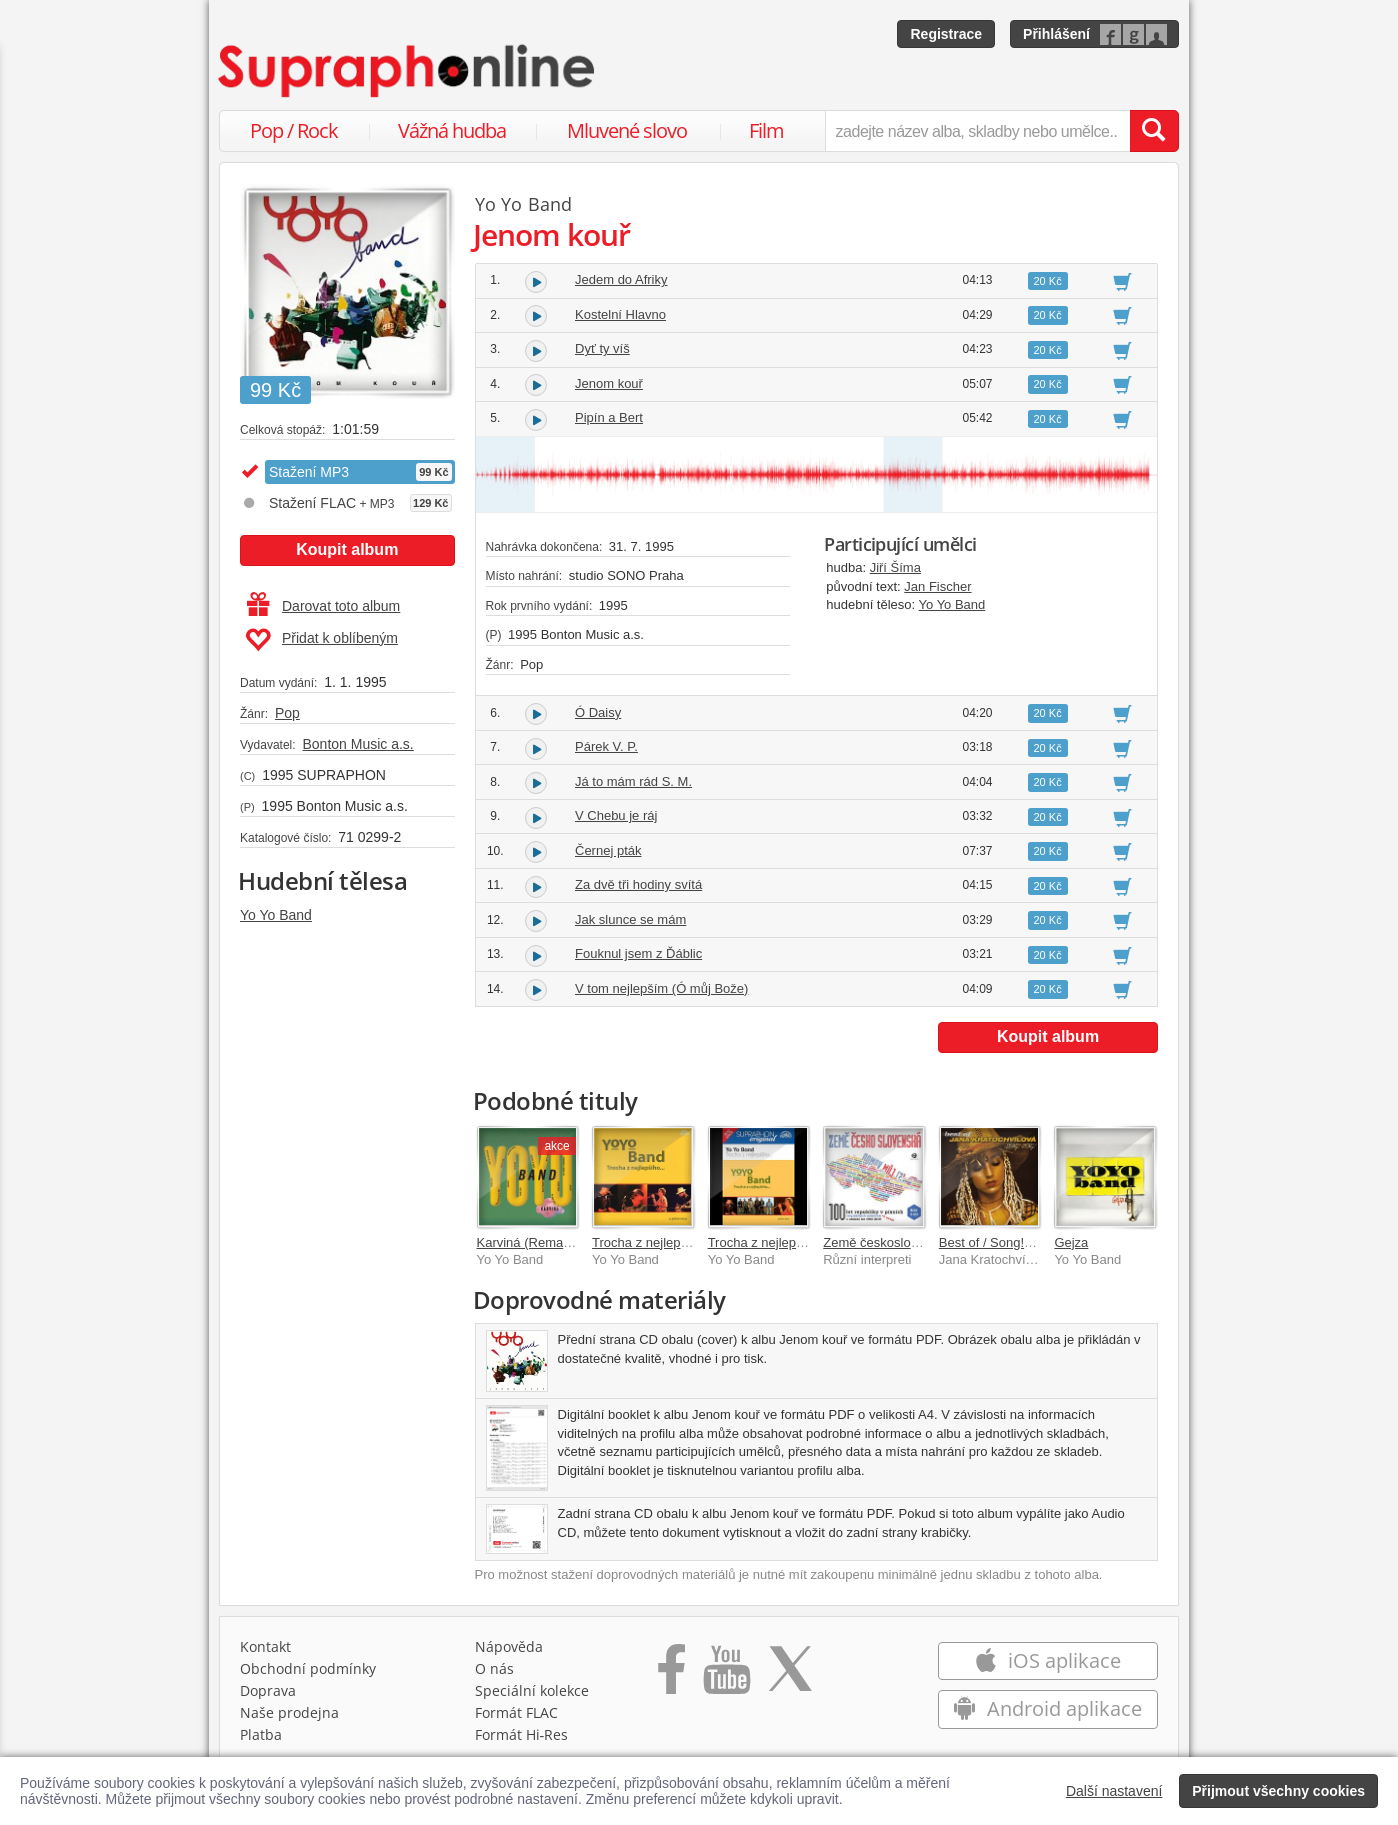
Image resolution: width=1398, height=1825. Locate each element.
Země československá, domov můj (922, 1242)
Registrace (946, 34)
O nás (494, 1668)
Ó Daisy (598, 712)
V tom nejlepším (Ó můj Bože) (661, 988)
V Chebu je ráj (616, 815)
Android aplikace (1047, 1708)
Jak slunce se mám (630, 919)
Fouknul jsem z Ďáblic (638, 953)
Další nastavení (1114, 1791)
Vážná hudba (452, 130)
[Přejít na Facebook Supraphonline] (671, 1676)
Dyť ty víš (602, 348)
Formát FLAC (516, 1712)
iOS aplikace (1047, 1660)
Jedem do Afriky (621, 279)
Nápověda (509, 1646)
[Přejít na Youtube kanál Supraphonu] (726, 1676)
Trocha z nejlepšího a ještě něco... (691, 1242)
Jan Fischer (937, 586)
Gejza (1071, 1242)
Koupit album (347, 549)
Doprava (268, 1690)
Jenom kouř (609, 383)
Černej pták (608, 850)
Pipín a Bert (609, 417)
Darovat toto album (323, 606)
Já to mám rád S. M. (633, 781)
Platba (261, 1734)
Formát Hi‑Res (522, 1734)
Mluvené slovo (627, 130)
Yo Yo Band (276, 915)
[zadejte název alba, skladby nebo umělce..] (977, 131)
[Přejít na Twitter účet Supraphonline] (790, 1676)
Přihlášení (1056, 34)
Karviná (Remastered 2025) (557, 1242)
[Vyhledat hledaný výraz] (1154, 131)
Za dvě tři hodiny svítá (638, 884)
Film (766, 130)
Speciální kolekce (532, 1690)
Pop (287, 713)
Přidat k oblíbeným (321, 640)
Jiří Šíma (895, 567)
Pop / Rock (294, 130)
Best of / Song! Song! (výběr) (1022, 1242)
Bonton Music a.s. (357, 744)
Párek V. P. (606, 746)
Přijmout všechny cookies (1278, 1791)
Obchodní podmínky (308, 1668)
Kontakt (265, 1646)
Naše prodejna (289, 1712)
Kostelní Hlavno (620, 314)
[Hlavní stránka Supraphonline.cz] (408, 71)
